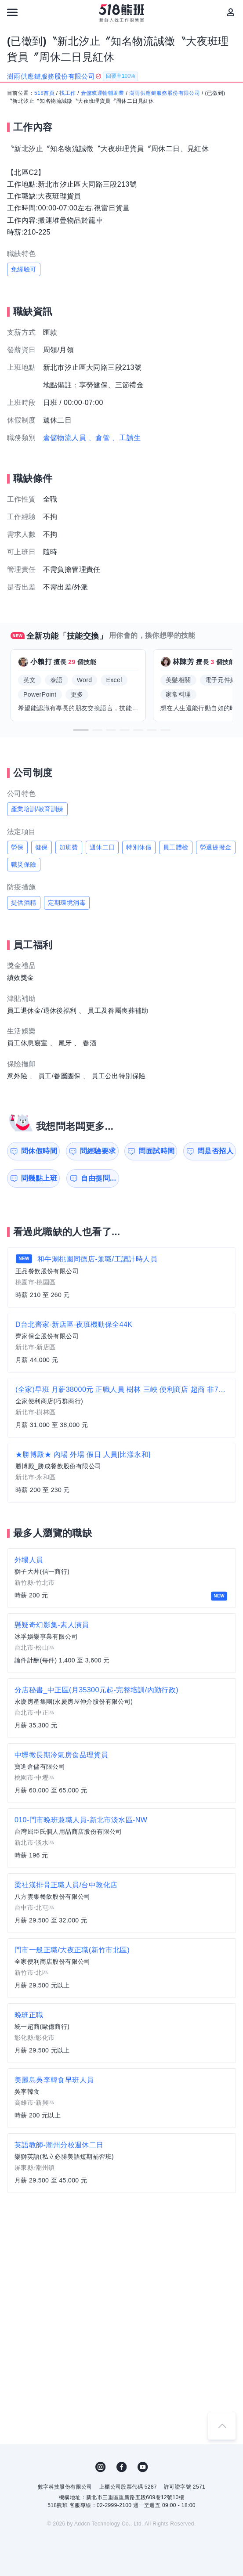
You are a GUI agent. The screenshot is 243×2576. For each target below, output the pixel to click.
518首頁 (44, 93)
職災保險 (23, 864)
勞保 (17, 847)
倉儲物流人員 (64, 437)
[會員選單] (230, 12)
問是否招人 (215, 1151)
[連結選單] (12, 12)
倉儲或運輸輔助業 (102, 93)
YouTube (143, 2467)
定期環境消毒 (67, 902)
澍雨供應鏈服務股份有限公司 (164, 93)
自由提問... (98, 1178)
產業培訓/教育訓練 (37, 809)
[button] (81, 730)
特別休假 (139, 847)
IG (100, 2467)
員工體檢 (176, 847)
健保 (41, 847)
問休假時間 (39, 1151)
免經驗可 (23, 269)
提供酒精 (23, 902)
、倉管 (99, 437)
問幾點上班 (39, 1178)
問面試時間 (156, 1151)
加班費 (68, 847)
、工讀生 (126, 437)
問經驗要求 (98, 1151)
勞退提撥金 (216, 847)
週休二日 (102, 847)
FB (121, 2467)
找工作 (67, 93)
